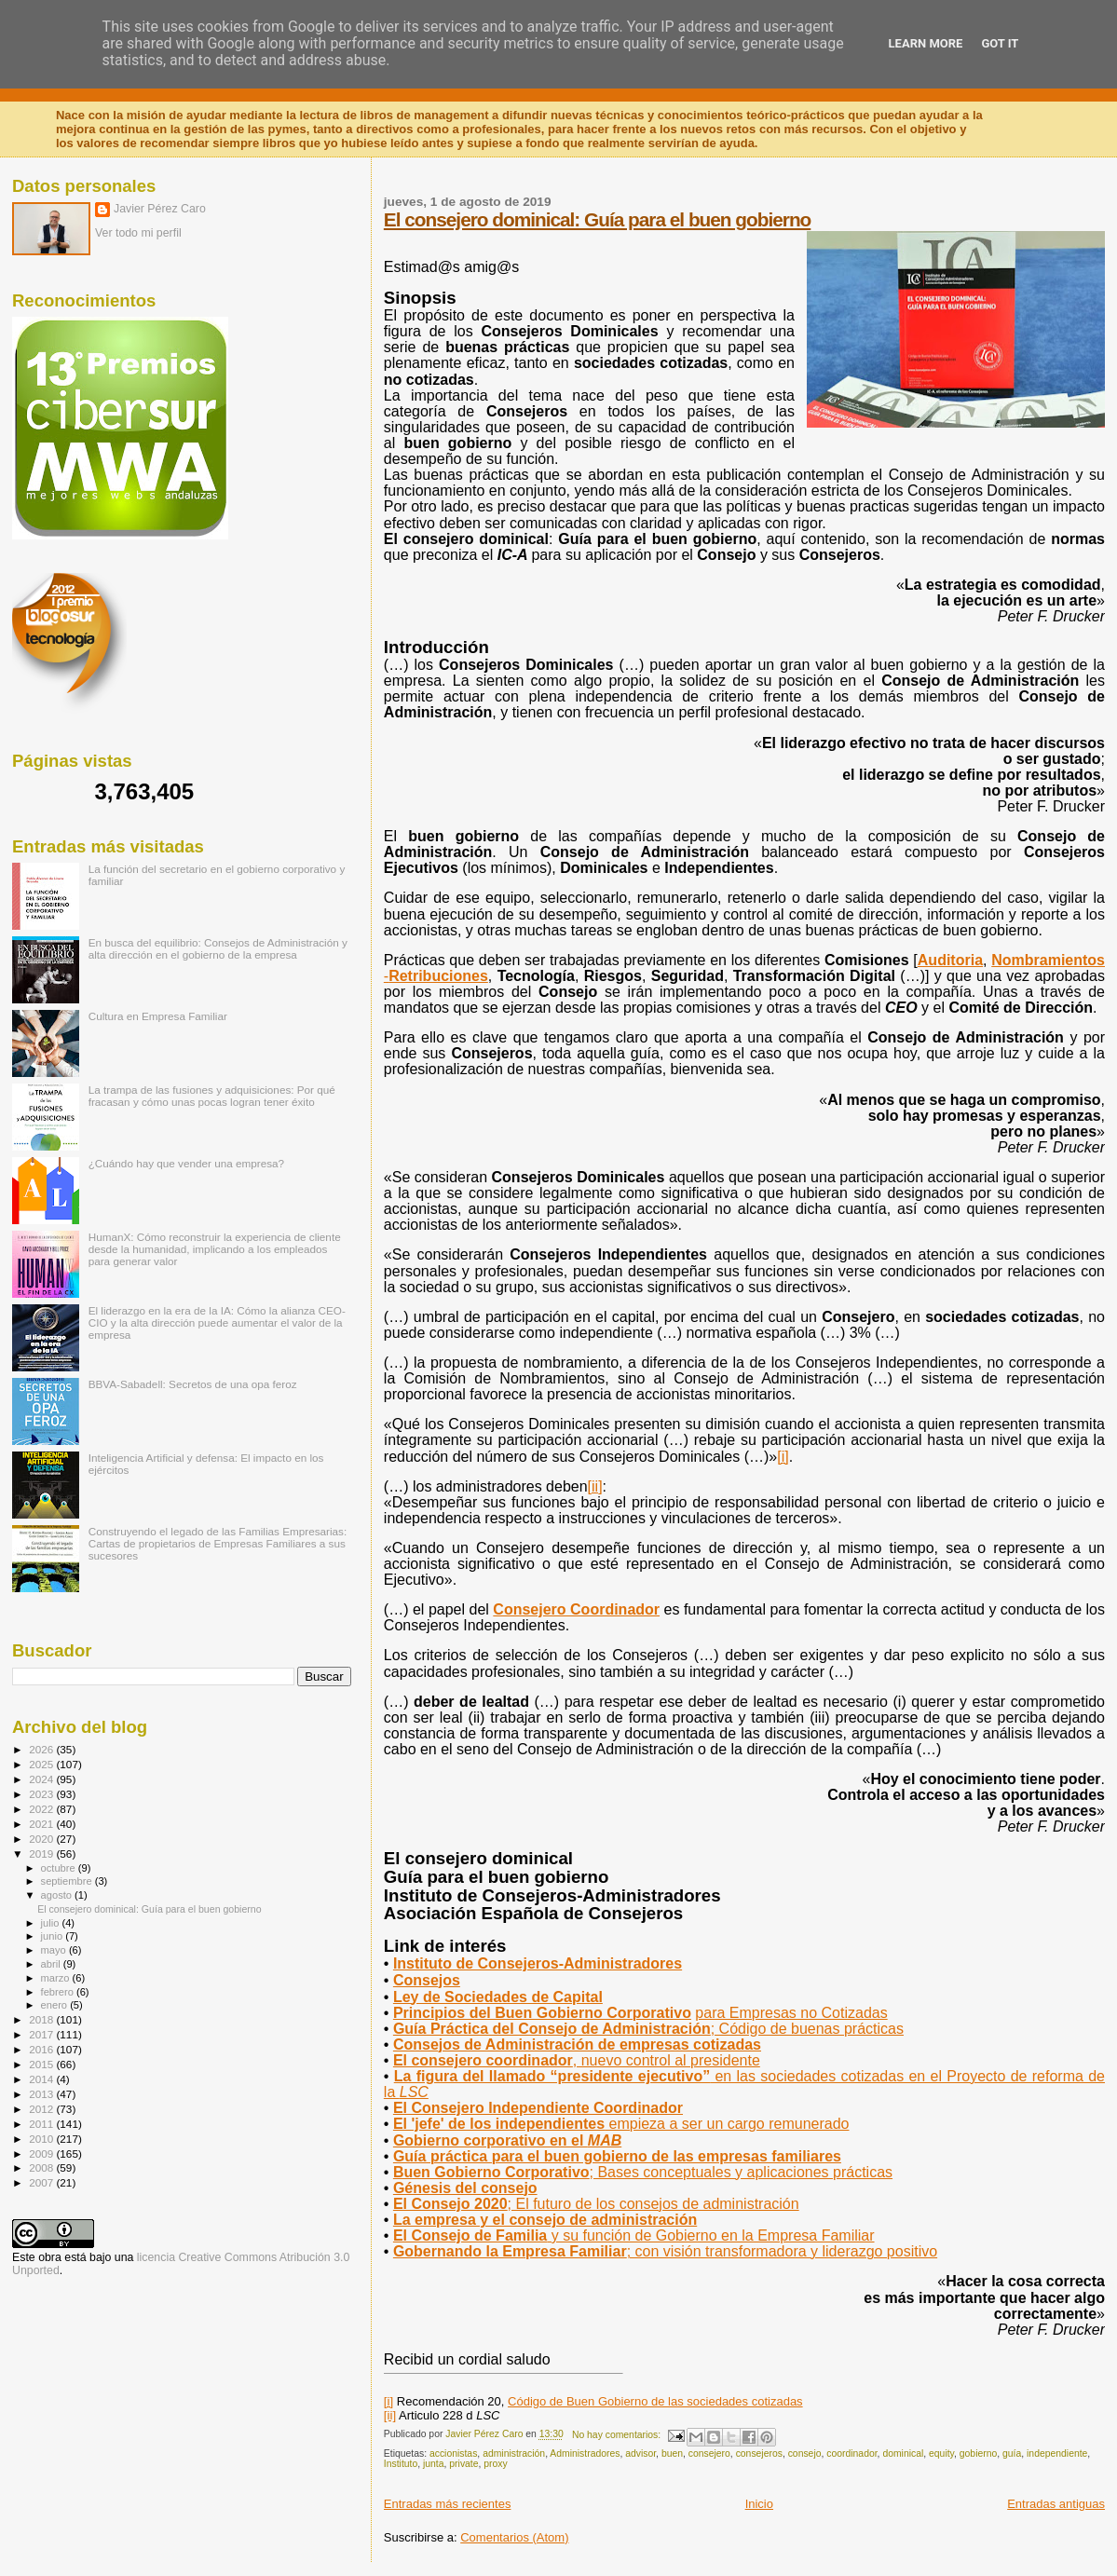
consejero (709, 2453)
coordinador (851, 2453)
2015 (42, 2064)
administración (514, 2453)
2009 (42, 2153)
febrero (58, 1991)
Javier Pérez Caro (160, 208)
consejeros (759, 2453)
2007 (42, 2182)
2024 (42, 1779)
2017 (42, 2034)
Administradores (585, 2453)
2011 (42, 2124)
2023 (42, 1794)
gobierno (978, 2453)
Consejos (426, 1980)
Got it (999, 43)
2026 (42, 1749)
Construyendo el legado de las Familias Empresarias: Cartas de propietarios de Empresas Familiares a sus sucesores (218, 1543)
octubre (59, 1868)
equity (941, 2453)
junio (53, 1936)
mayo (55, 1950)
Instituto (400, 2464)
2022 (42, 1809)
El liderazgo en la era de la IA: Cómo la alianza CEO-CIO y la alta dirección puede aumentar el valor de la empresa (217, 1322)
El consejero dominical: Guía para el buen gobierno (597, 219)
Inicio (759, 2504)
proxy (495, 2464)
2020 (42, 1839)
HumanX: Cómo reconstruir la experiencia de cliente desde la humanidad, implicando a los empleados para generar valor (215, 1249)
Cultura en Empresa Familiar (158, 1016)
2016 (42, 2049)
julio (51, 1923)
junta (433, 2464)
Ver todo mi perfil (138, 232)
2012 (42, 2109)
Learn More (926, 43)
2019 (42, 1853)
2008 (42, 2167)
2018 (42, 2019)
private (463, 2464)
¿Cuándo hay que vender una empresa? (186, 1163)
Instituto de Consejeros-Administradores (537, 1963)
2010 (42, 2139)
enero (56, 2004)
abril (52, 1963)
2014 (42, 2079)
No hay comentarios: (617, 2435)
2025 (42, 1764)
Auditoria (950, 960)
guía (1011, 2453)
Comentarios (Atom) (514, 2537)
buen (672, 2453)
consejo (805, 2453)
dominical (902, 2453)
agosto (58, 1895)
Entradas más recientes (447, 2504)
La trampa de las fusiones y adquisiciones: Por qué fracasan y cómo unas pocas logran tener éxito (212, 1096)
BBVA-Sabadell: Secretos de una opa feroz (193, 1384)
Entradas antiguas (1056, 2504)
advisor (640, 2453)
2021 (42, 1824)
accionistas (453, 2453)
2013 (42, 2094)
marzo (57, 1977)
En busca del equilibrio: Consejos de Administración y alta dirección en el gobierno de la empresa (218, 948)
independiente (1057, 2453)
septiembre (68, 1881)
